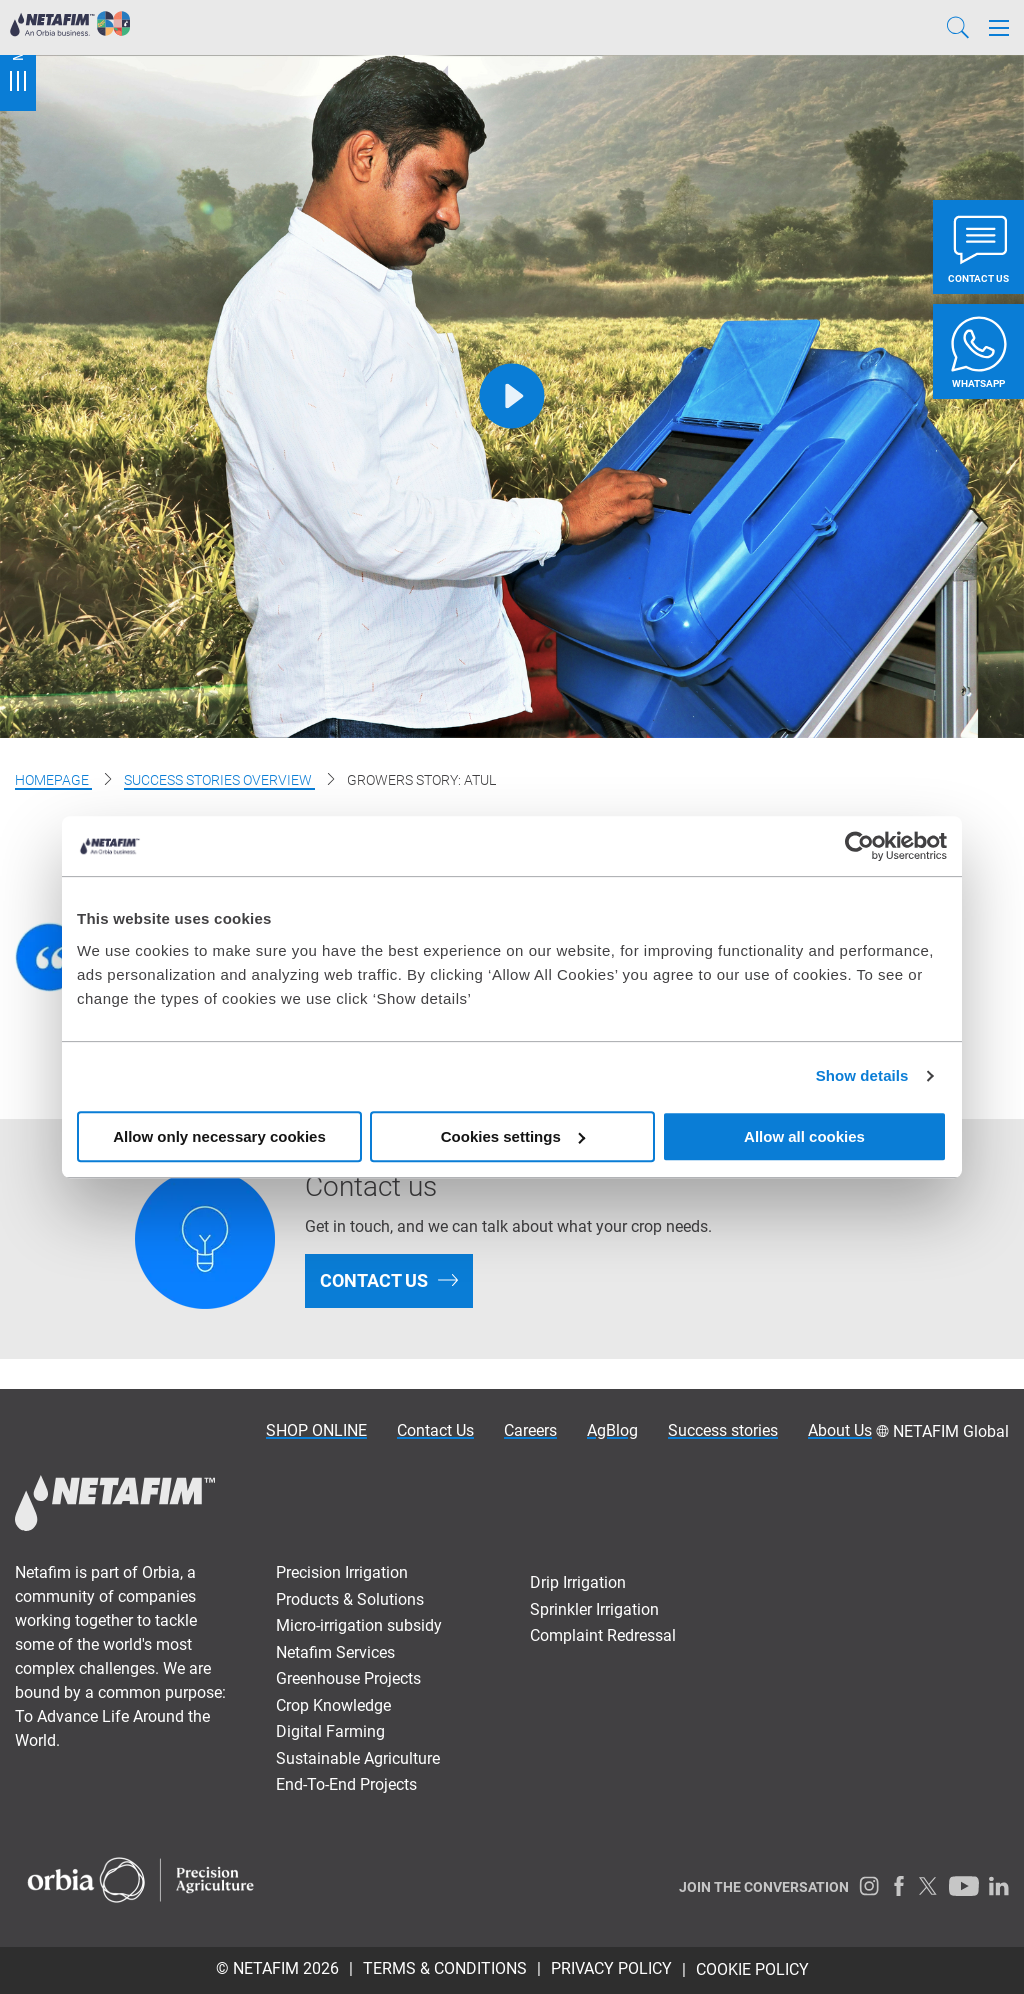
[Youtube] (964, 1886)
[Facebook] (899, 1886)
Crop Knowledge (333, 1705)
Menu (18, 55)
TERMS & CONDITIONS (445, 1968)
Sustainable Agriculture (358, 1758)
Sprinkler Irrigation (594, 1609)
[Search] (958, 27)
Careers (530, 1430)
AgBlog (612, 1430)
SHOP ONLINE (316, 1430)
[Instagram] (869, 1886)
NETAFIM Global (951, 1431)
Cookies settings (513, 1136)
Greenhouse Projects (348, 1678)
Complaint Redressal (603, 1635)
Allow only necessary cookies (219, 1136)
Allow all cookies (804, 1136)
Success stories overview (219, 780)
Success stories (723, 1430)
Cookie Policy (752, 1969)
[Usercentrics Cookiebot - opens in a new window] (859, 846)
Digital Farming (330, 1731)
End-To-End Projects (346, 1784)
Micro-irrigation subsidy (359, 1625)
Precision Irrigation (342, 1572)
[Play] (512, 396)
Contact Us (435, 1430)
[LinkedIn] (999, 1886)
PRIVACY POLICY (611, 1968)
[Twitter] (929, 1886)
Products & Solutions (350, 1599)
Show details (862, 1075)
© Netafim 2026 (277, 1968)
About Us (840, 1430)
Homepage (53, 780)
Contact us (374, 1280)
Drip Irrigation (578, 1582)
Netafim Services (335, 1652)
